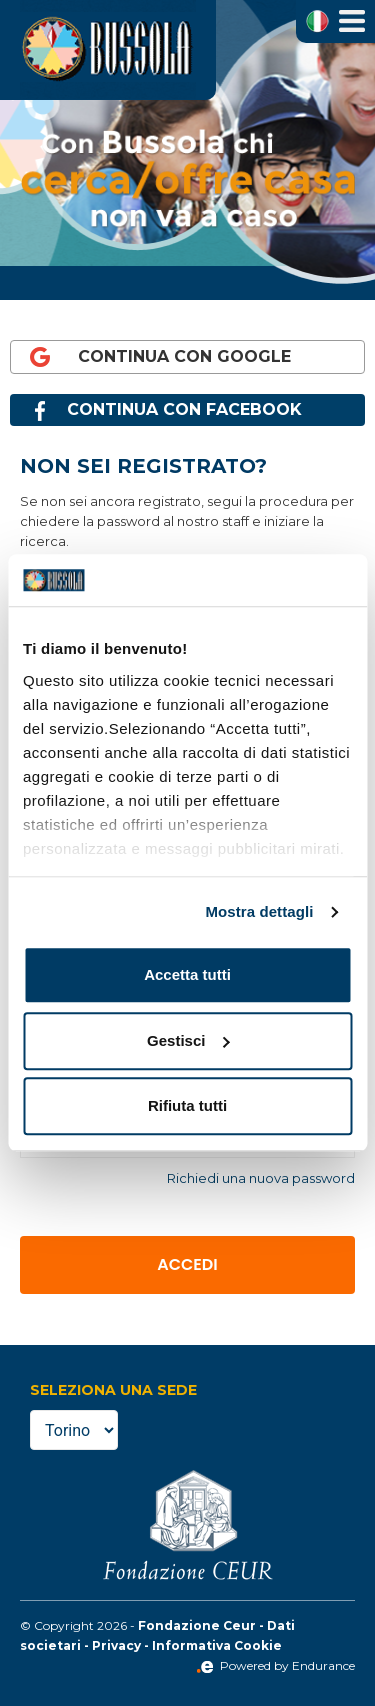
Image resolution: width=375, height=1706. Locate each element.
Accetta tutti (187, 975)
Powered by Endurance (275, 1665)
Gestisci (188, 1040)
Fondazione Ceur (197, 1625)
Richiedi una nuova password (261, 1178)
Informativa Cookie (217, 1645)
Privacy (116, 1645)
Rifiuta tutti (187, 1106)
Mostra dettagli (259, 911)
